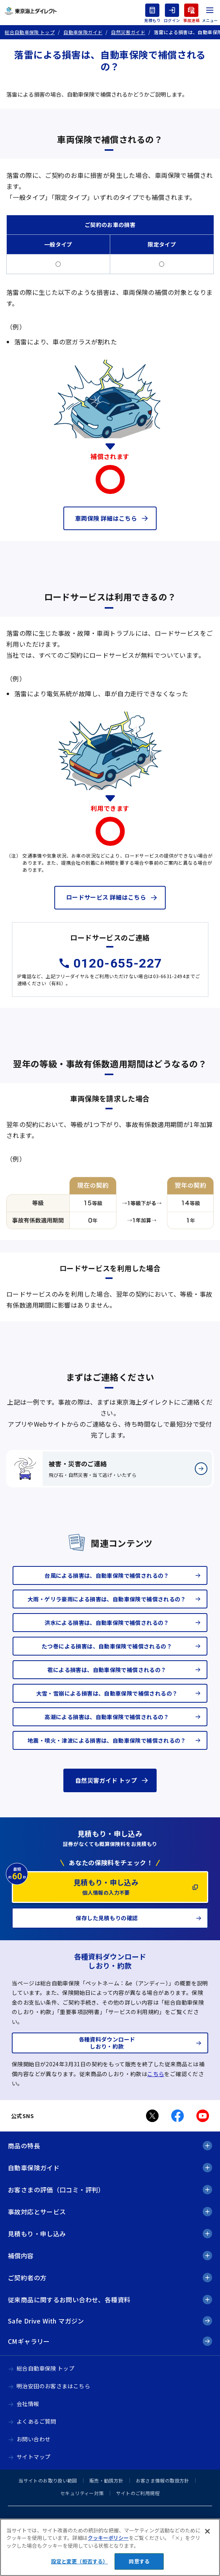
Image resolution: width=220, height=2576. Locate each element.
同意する (139, 2561)
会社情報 (28, 2404)
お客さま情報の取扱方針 (162, 2480)
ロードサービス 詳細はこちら (106, 897)
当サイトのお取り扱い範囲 (47, 2480)
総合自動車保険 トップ (45, 2368)
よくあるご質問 (36, 2421)
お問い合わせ (33, 2439)
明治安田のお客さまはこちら (53, 2386)
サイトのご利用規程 (138, 2493)
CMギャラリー (29, 2341)
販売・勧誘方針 (106, 2480)
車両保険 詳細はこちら (106, 518)
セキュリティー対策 (82, 2493)
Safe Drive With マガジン (46, 2320)
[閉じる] (207, 2531)
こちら (155, 2074)
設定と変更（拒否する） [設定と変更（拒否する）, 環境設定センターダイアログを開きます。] (79, 2561)
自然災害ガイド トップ (106, 1780)
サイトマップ (33, 2457)
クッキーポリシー (108, 2537)
